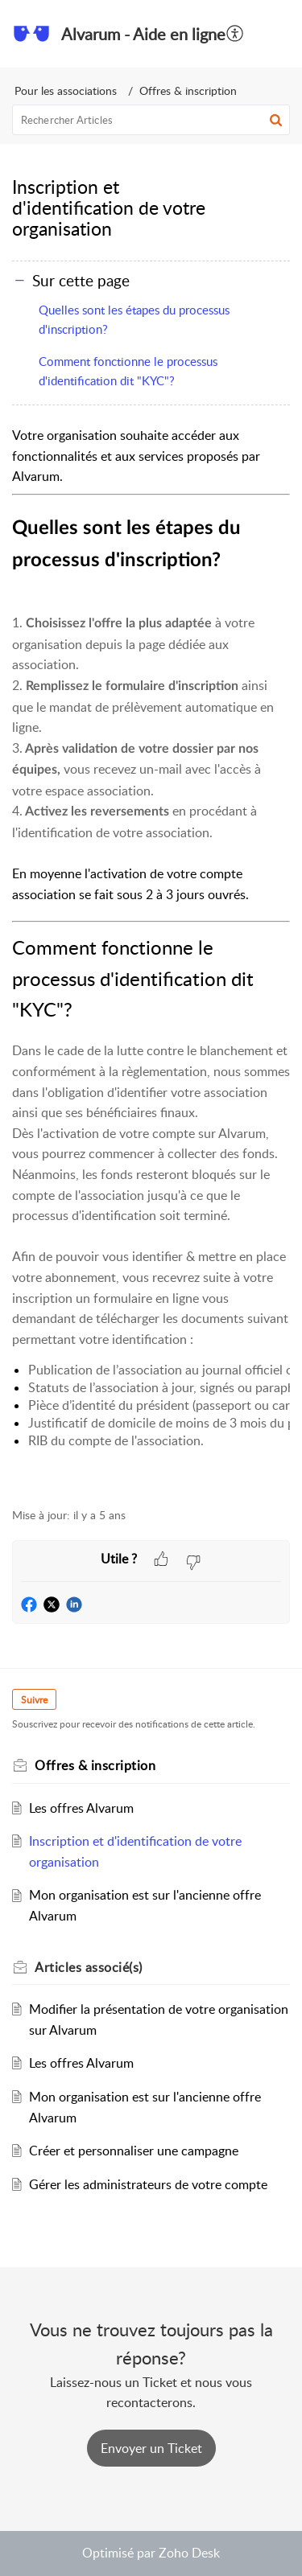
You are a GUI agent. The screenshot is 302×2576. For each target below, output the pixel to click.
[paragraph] (151, 957)
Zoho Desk (189, 2553)
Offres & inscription (188, 90)
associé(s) (89, 1967)
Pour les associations (65, 90)
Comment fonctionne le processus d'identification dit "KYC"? (128, 370)
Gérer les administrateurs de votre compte (148, 2184)
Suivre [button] (34, 1700)
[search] (151, 120)
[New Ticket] (151, 2448)
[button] (278, 34)
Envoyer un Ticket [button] (151, 2448)
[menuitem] (235, 33)
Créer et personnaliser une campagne (133, 2150)
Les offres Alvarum (81, 1808)
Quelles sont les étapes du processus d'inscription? (134, 319)
